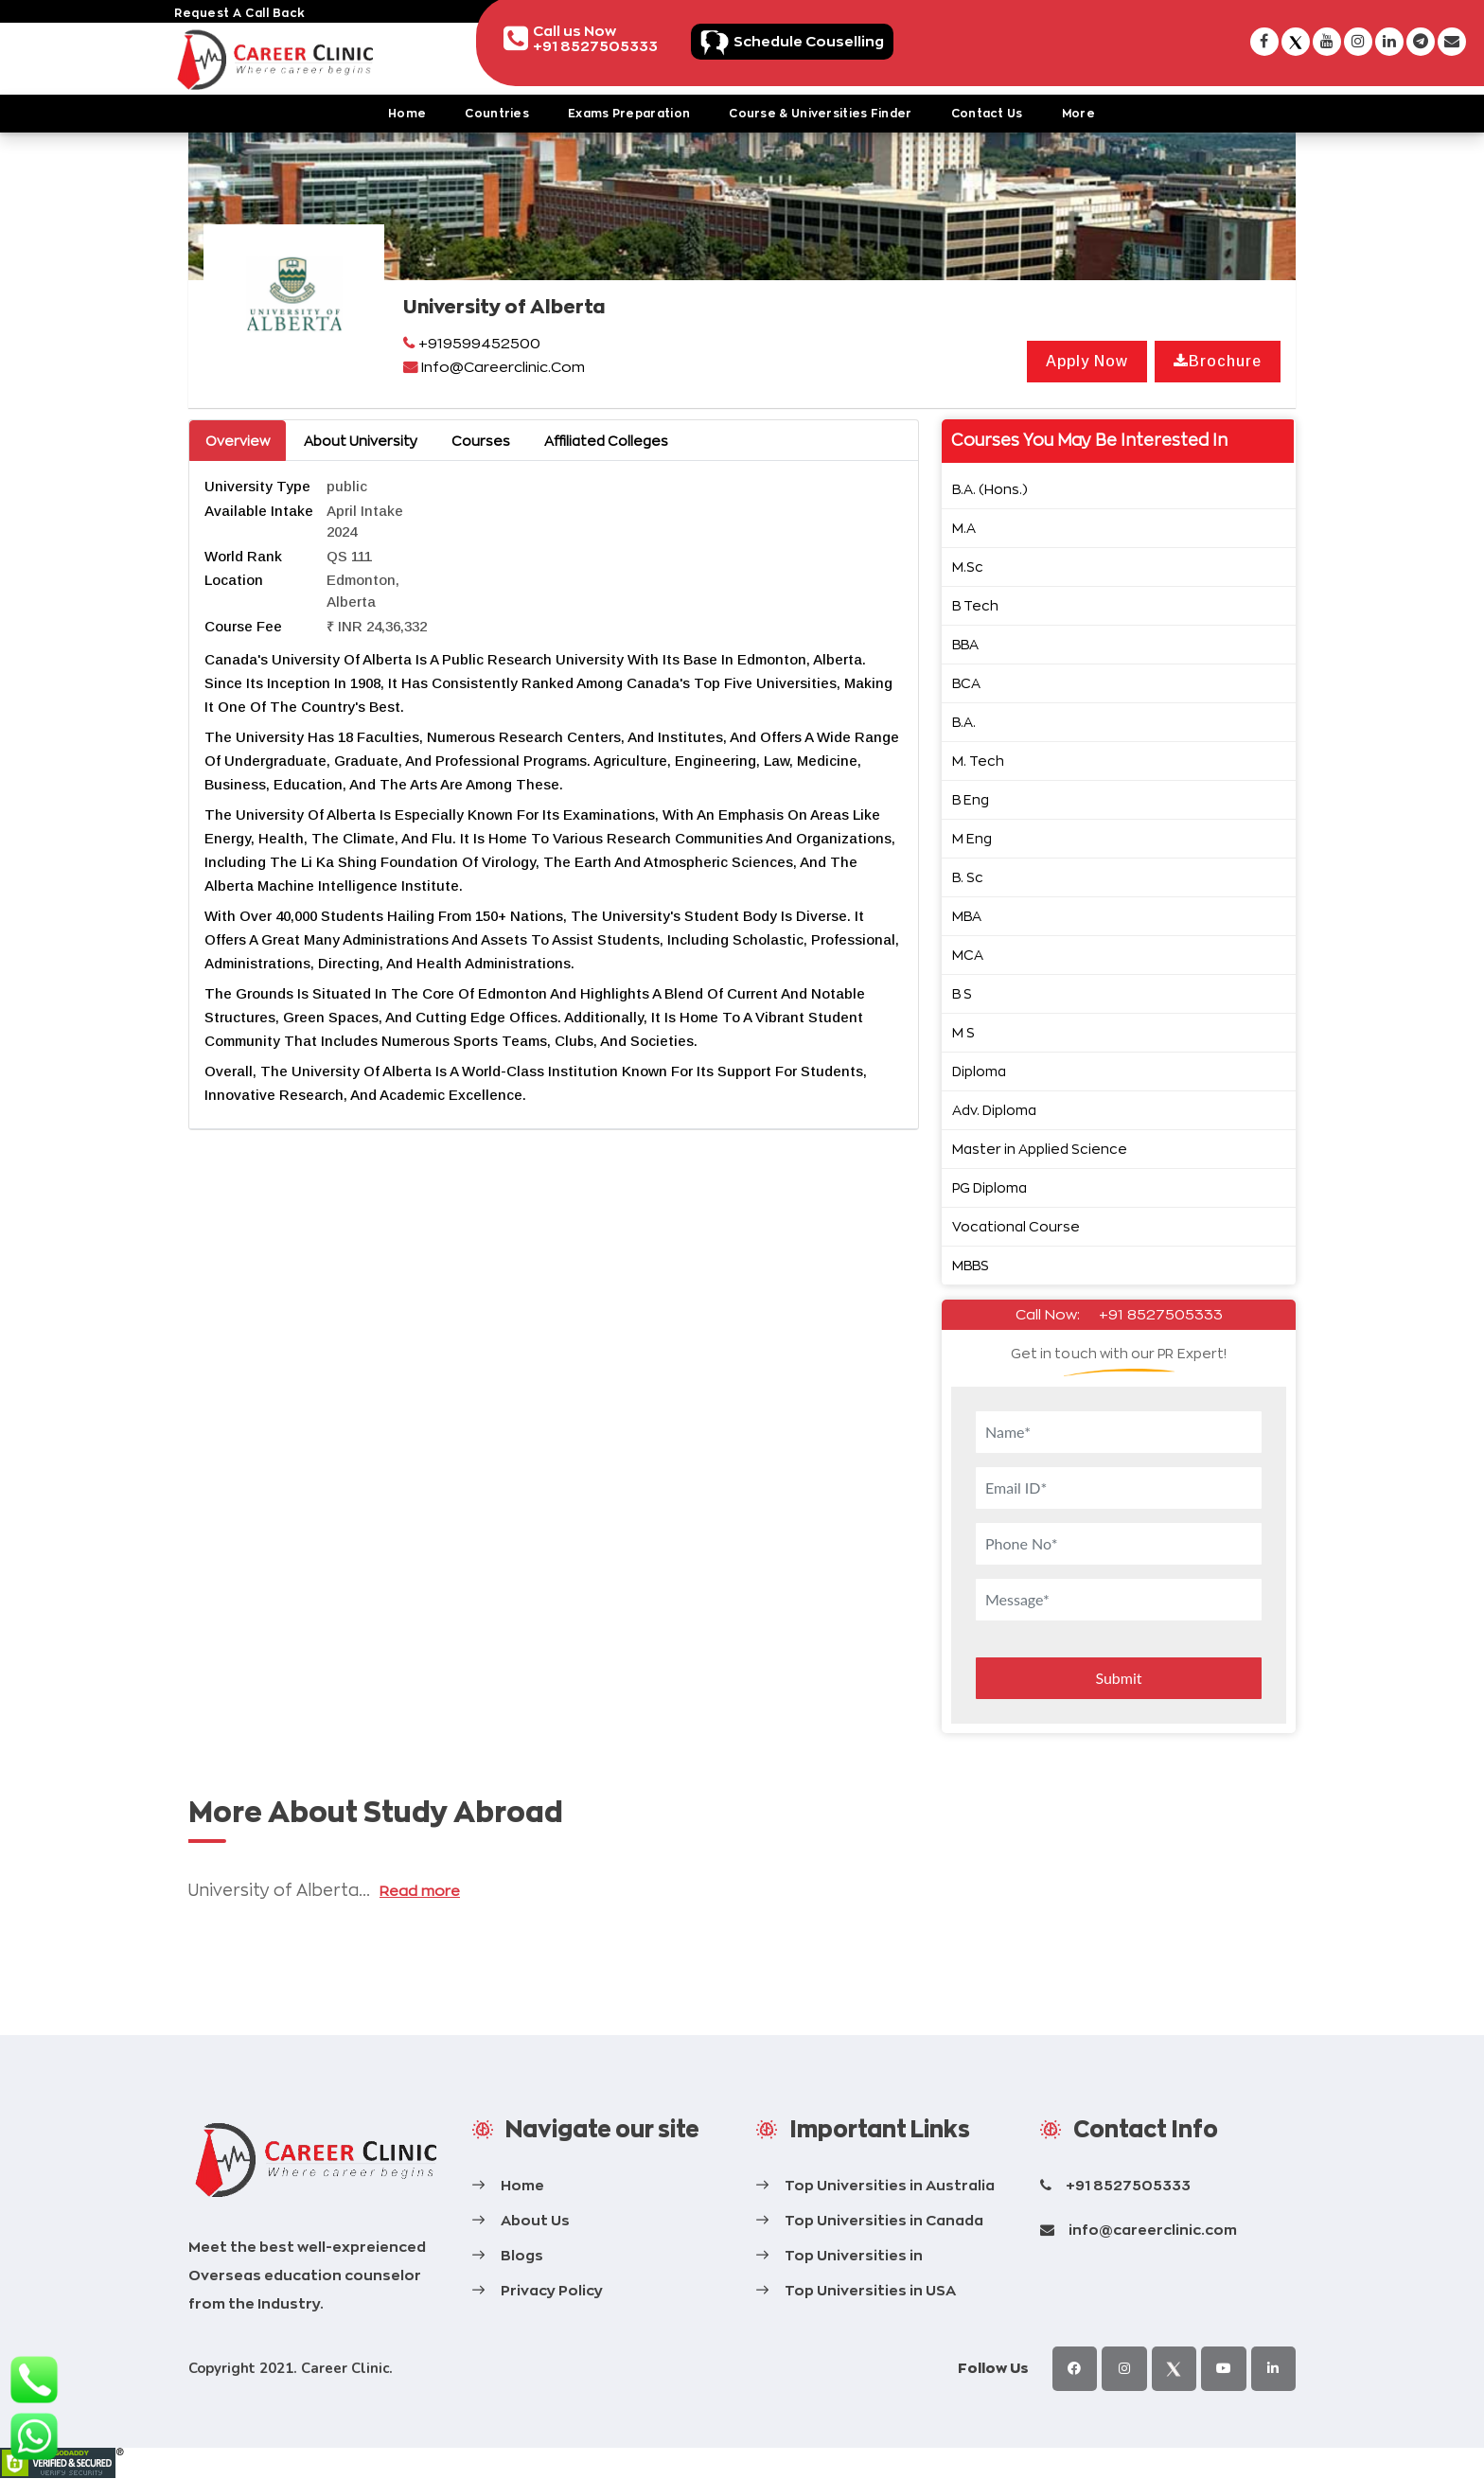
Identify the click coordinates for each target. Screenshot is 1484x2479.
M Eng (972, 838)
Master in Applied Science (1039, 1149)
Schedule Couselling (838, 40)
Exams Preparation (629, 113)
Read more (420, 1891)
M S (963, 1032)
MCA (967, 954)
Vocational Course (1016, 1226)
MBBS (970, 1265)
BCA (966, 683)
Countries (497, 113)
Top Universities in (854, 2255)
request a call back (240, 13)
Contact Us (987, 113)
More (1078, 113)
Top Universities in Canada (884, 2220)
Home (407, 113)
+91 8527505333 (1161, 1314)
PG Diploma (989, 1187)
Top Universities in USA (870, 2290)
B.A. (964, 722)
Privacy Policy (552, 2290)
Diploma (979, 1071)
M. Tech (978, 760)
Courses (480, 441)
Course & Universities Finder (820, 113)
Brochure (1218, 361)
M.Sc (967, 566)
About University (360, 441)
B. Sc (967, 877)
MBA (966, 916)
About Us (535, 2220)
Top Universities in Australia (890, 2185)
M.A (964, 528)
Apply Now (1087, 361)
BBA (965, 644)
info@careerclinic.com (1153, 2230)
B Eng (970, 799)
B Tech (975, 605)
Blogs (522, 2255)
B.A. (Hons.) (990, 489)
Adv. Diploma (994, 1110)
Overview (237, 441)
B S (962, 993)
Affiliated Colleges (606, 441)
